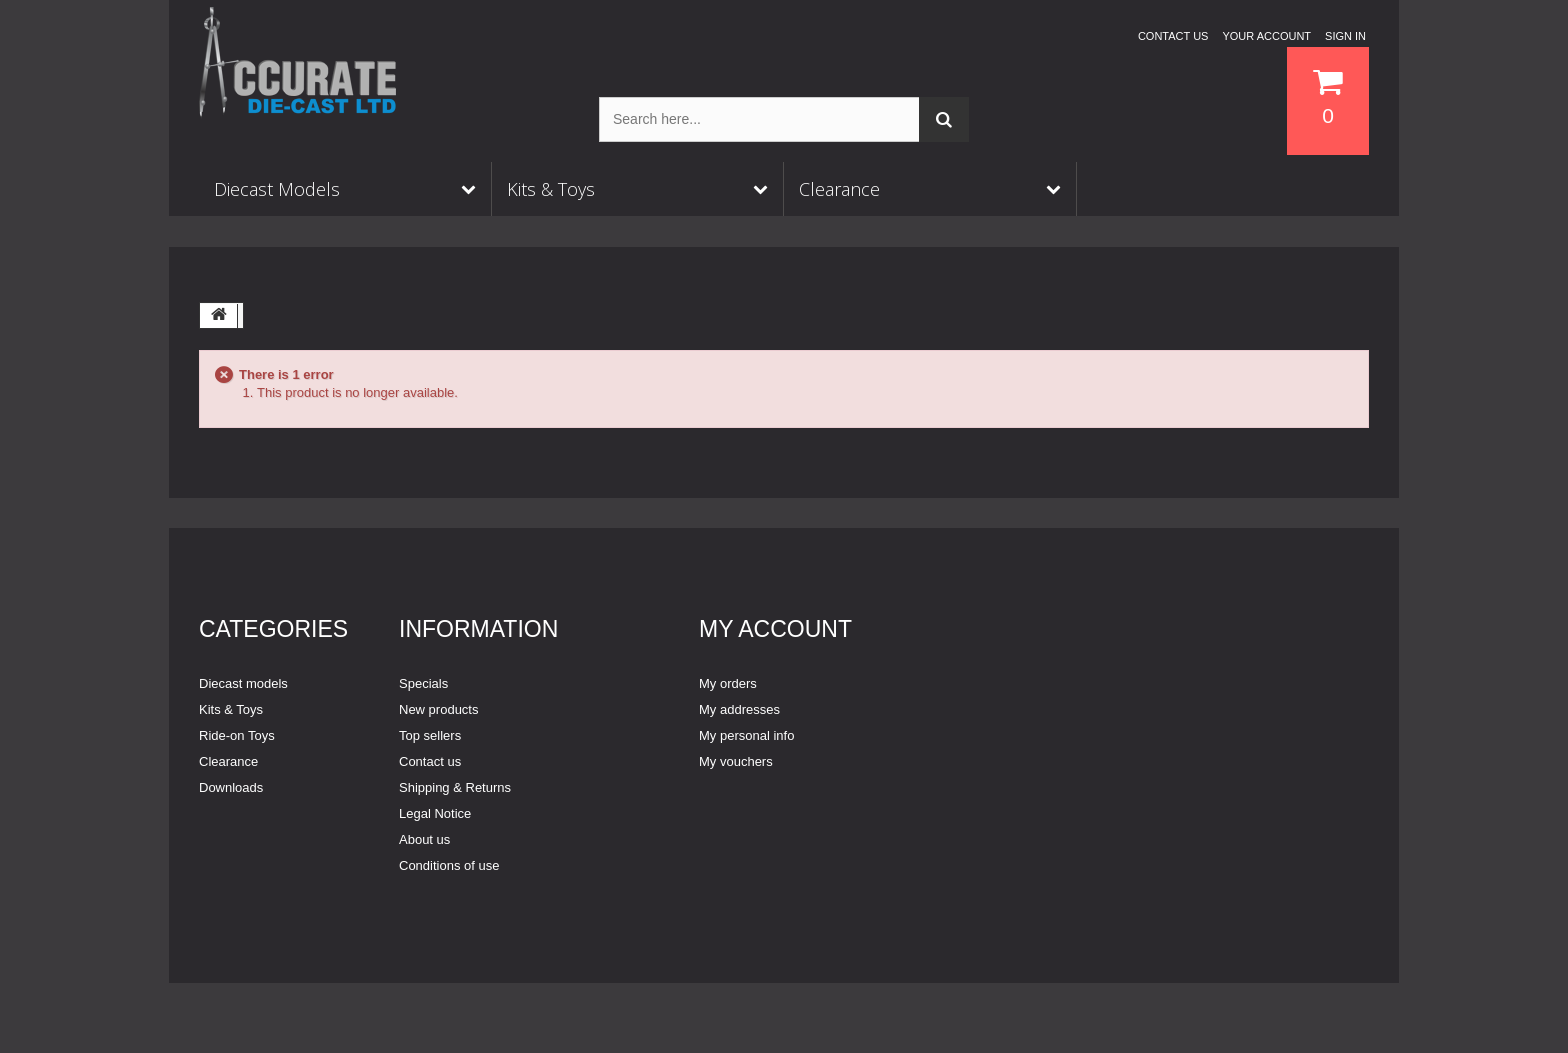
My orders (728, 683)
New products (438, 709)
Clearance (228, 761)
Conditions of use (449, 865)
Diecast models (243, 683)
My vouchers (736, 761)
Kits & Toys (231, 709)
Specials (423, 683)
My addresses (739, 709)
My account (775, 629)
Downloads (231, 787)
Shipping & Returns (455, 787)
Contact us (1173, 36)
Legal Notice (435, 813)
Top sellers (430, 735)
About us (424, 839)
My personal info (746, 735)
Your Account (1266, 36)
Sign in (1345, 36)
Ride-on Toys (237, 735)
